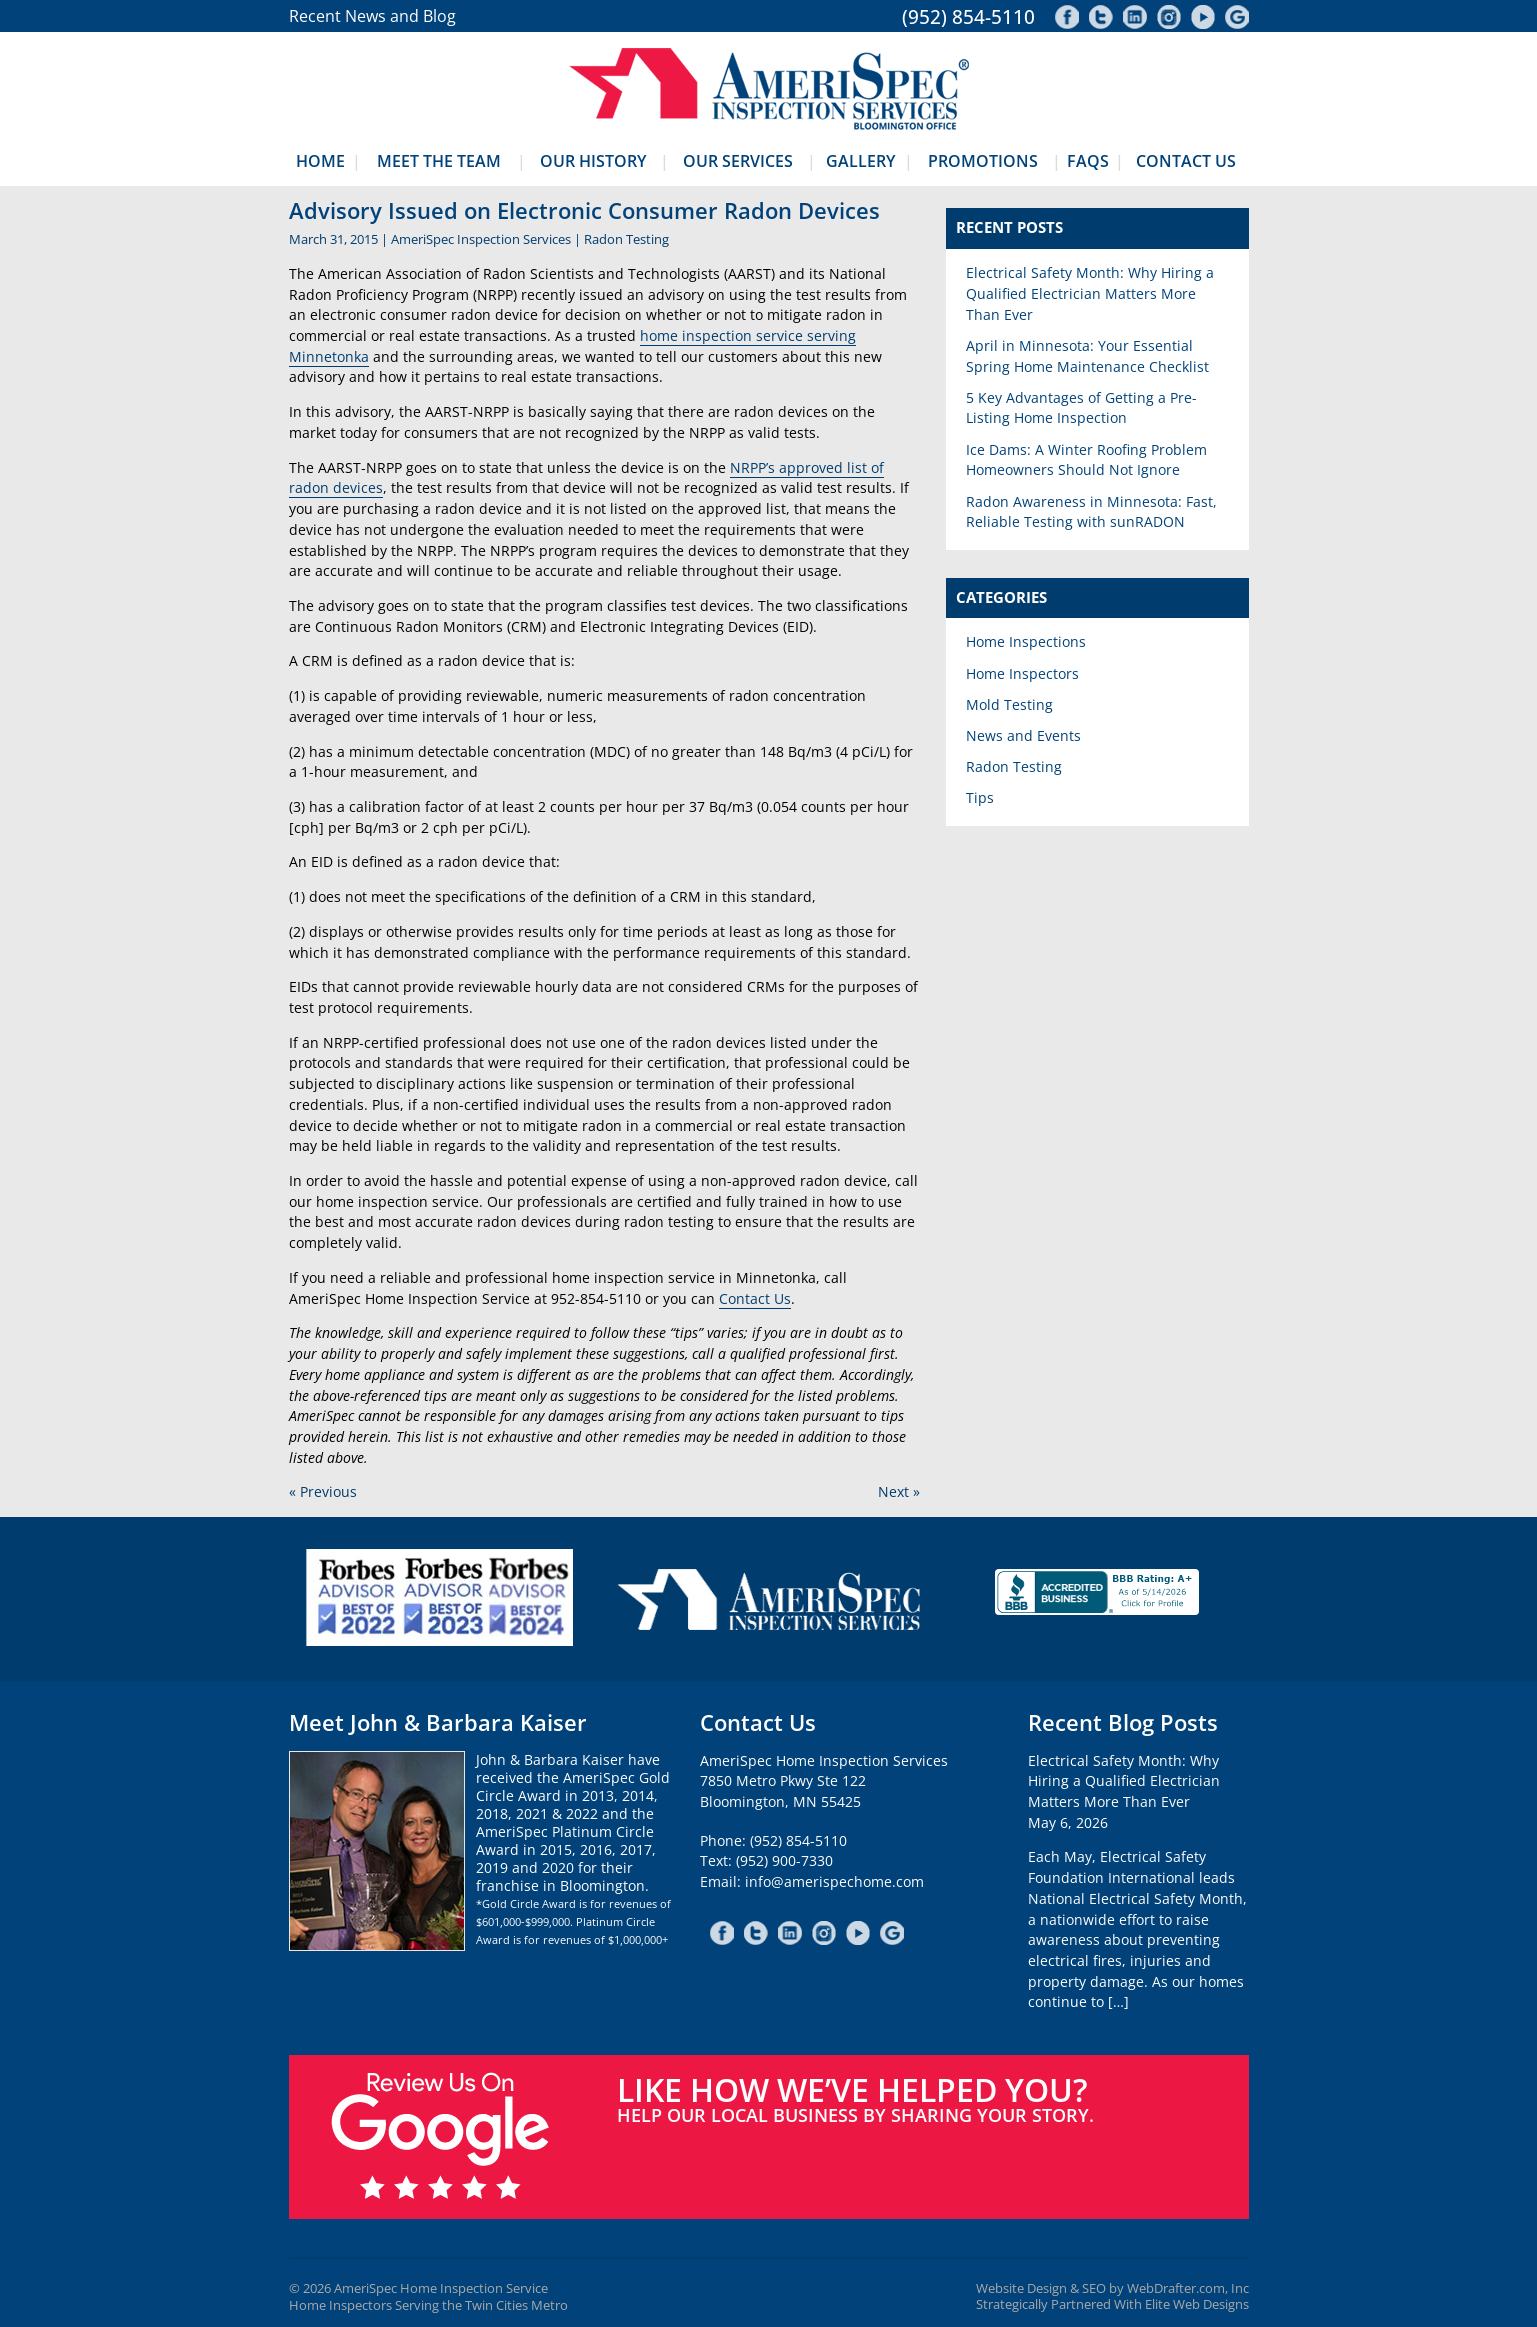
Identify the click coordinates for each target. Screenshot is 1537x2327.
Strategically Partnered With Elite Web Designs (1112, 2304)
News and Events (1023, 735)
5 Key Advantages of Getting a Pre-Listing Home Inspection (1081, 408)
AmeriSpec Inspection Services (481, 239)
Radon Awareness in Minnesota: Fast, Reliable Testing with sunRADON (1091, 512)
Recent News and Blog (372, 16)
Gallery (860, 161)
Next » (899, 1491)
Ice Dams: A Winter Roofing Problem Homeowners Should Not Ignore (1086, 460)
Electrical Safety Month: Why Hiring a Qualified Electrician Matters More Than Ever (1090, 293)
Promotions (983, 161)
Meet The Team (439, 161)
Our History (593, 161)
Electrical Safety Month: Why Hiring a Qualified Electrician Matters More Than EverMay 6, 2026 (1124, 1791)
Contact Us (1186, 161)
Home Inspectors (1022, 673)
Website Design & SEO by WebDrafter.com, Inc (1112, 2288)
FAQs (1088, 161)
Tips (980, 797)
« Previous (323, 1491)
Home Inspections (1026, 641)
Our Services (738, 161)
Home (320, 161)
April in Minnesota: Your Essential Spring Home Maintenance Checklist (1087, 356)
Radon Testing (626, 239)
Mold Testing (1009, 704)
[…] (1118, 2001)
